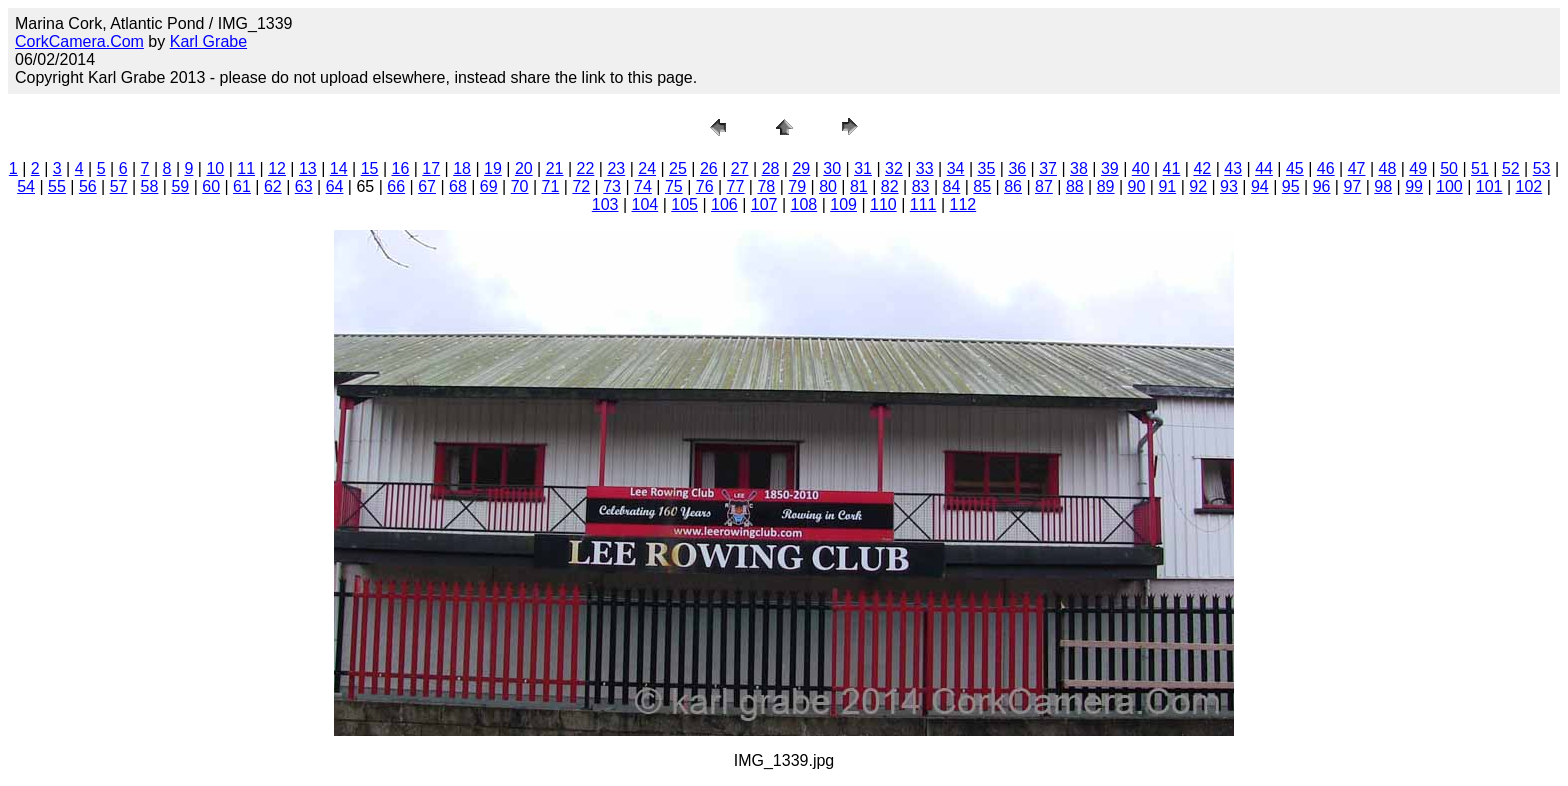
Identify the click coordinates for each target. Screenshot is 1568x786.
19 (493, 168)
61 (242, 186)
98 (1383, 186)
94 (1260, 186)
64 (335, 186)
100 (1449, 186)
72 (581, 186)
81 (859, 186)
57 (119, 186)
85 (982, 186)
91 (1167, 186)
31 (863, 168)
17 (431, 168)
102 (1529, 186)
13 (308, 168)
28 (771, 168)
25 (678, 168)
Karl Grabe (208, 41)
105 (684, 204)
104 (645, 204)
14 (339, 168)
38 (1079, 168)
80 (828, 186)
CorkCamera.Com (79, 41)
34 (956, 168)
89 (1106, 186)
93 (1229, 186)
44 (1264, 168)
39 (1110, 168)
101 (1489, 186)
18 (462, 168)
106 (724, 204)
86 (1013, 186)
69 (489, 186)
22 (586, 168)
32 (894, 168)
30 (832, 168)
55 (57, 186)
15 (370, 168)
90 (1137, 186)
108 (804, 204)
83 (921, 186)
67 (427, 186)
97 (1352, 186)
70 (520, 186)
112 (963, 204)
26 (709, 168)
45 (1295, 168)
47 (1357, 168)
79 (797, 186)
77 (736, 186)
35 (987, 168)
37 (1048, 168)
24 (647, 168)
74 (643, 186)
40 (1141, 168)
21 (555, 168)
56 (88, 186)
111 (923, 204)
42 (1202, 168)
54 (26, 186)
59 (180, 186)
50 (1449, 168)
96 (1322, 186)
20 (524, 168)
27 (740, 168)
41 (1172, 168)
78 (766, 186)
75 (674, 186)
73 (612, 186)
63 (304, 186)
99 (1414, 186)
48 (1388, 168)
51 (1480, 168)
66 (396, 186)
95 (1291, 186)
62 (273, 186)
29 (801, 168)
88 (1075, 186)
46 (1326, 168)
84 (952, 186)
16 (401, 168)
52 (1511, 168)
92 (1198, 186)
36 (1017, 168)
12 (277, 168)
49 (1418, 168)
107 (764, 204)
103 (605, 204)
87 (1044, 186)
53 (1542, 168)
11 (246, 168)
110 (883, 204)
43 (1233, 168)
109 (843, 204)
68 (458, 186)
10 (215, 168)
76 (705, 186)
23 (616, 168)
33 (925, 168)
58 (150, 186)
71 (551, 186)
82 (890, 186)
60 (211, 186)
